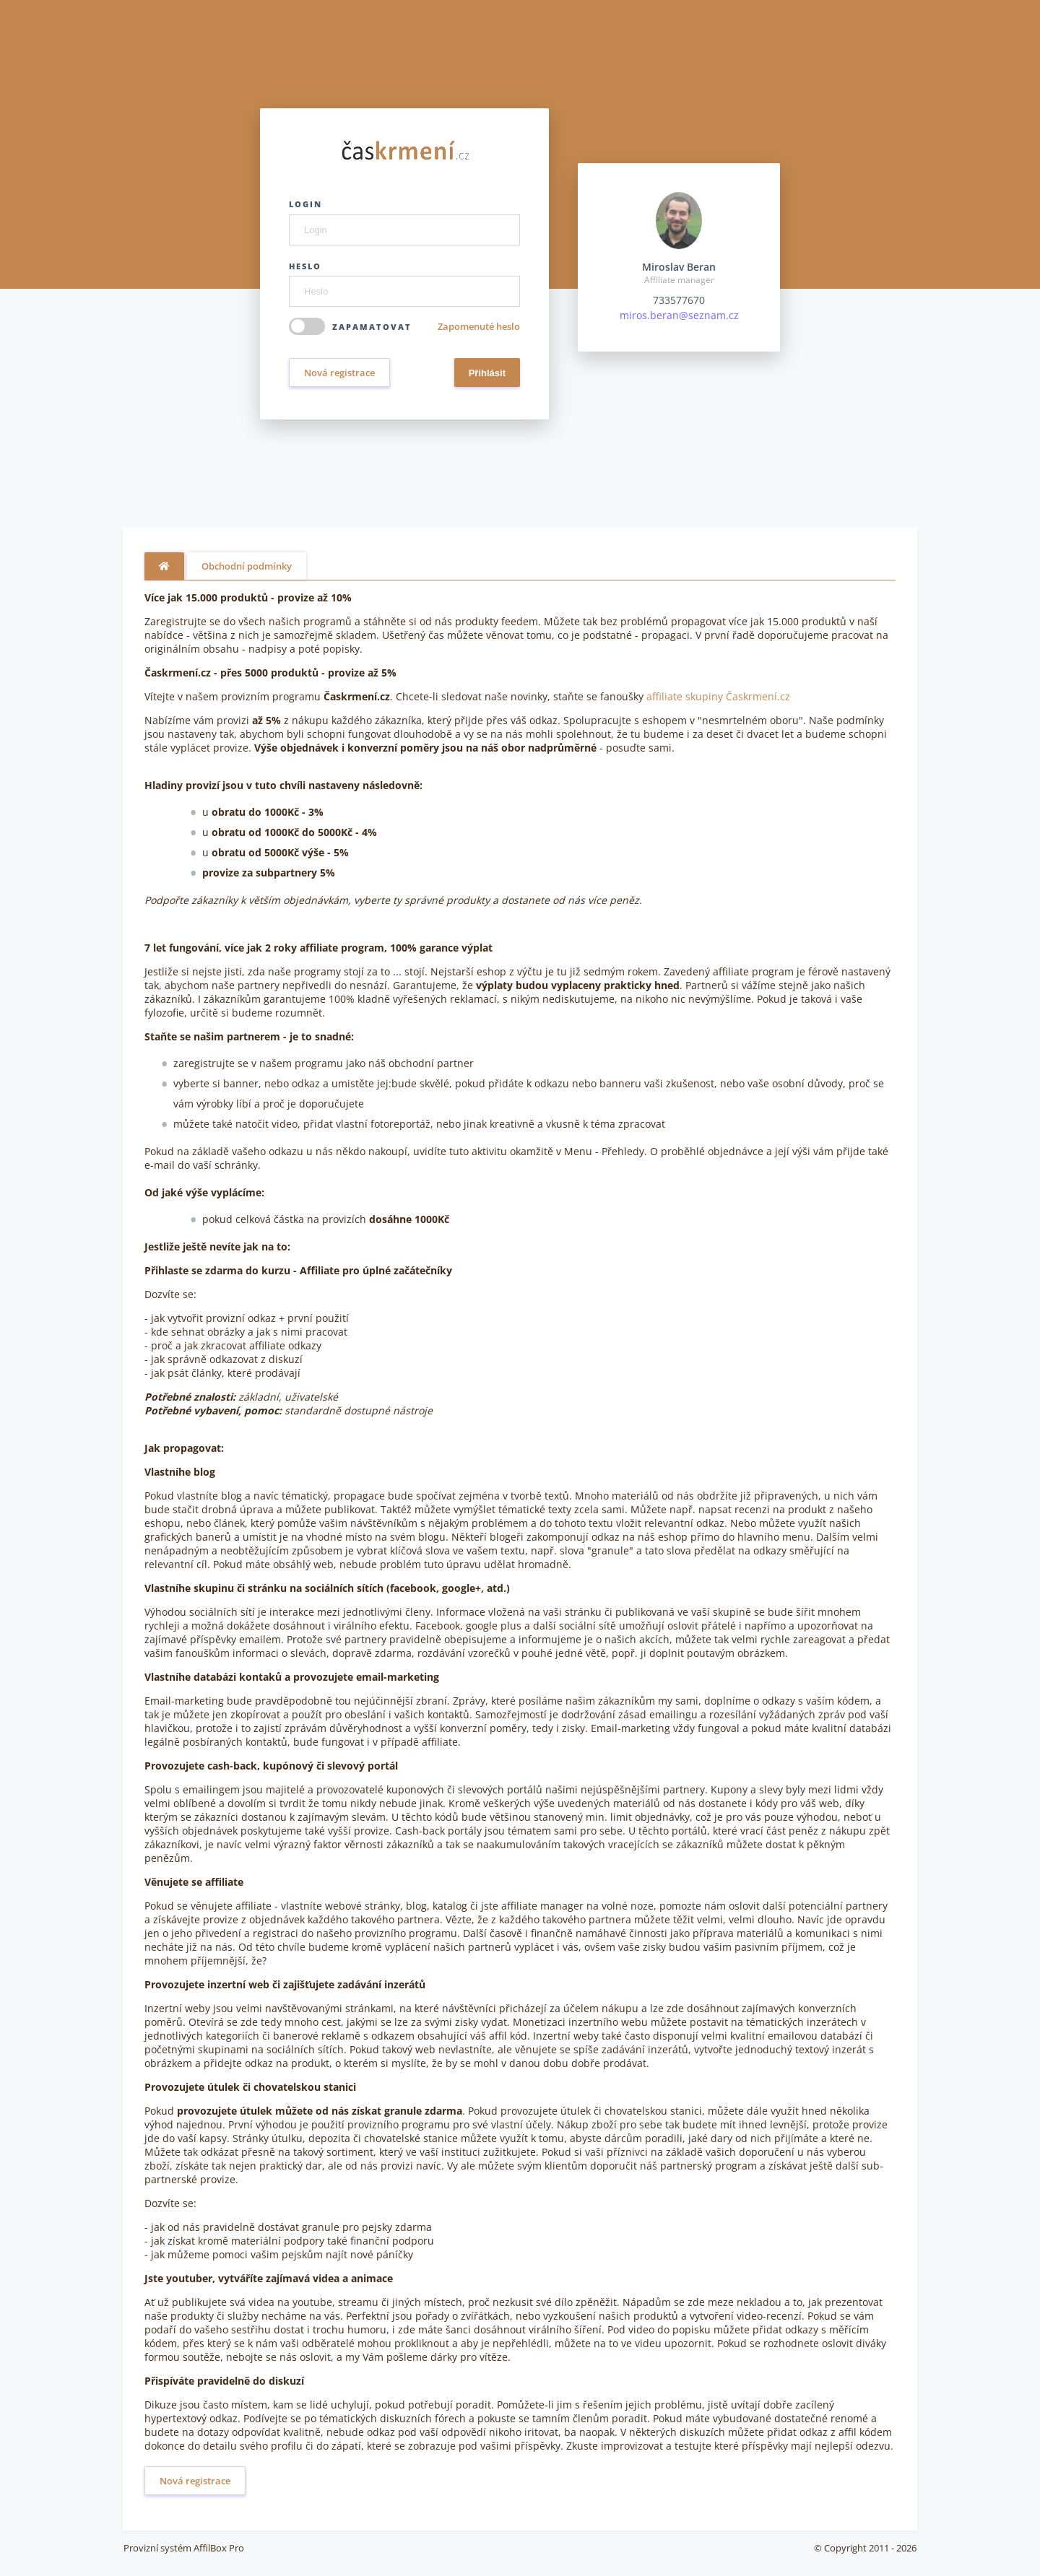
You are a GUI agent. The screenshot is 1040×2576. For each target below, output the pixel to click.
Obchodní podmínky (247, 566)
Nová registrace (339, 372)
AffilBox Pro (219, 2547)
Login (305, 204)
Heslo (305, 266)
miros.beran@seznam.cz (679, 315)
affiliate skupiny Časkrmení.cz (718, 696)
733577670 (679, 300)
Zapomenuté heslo (479, 326)
